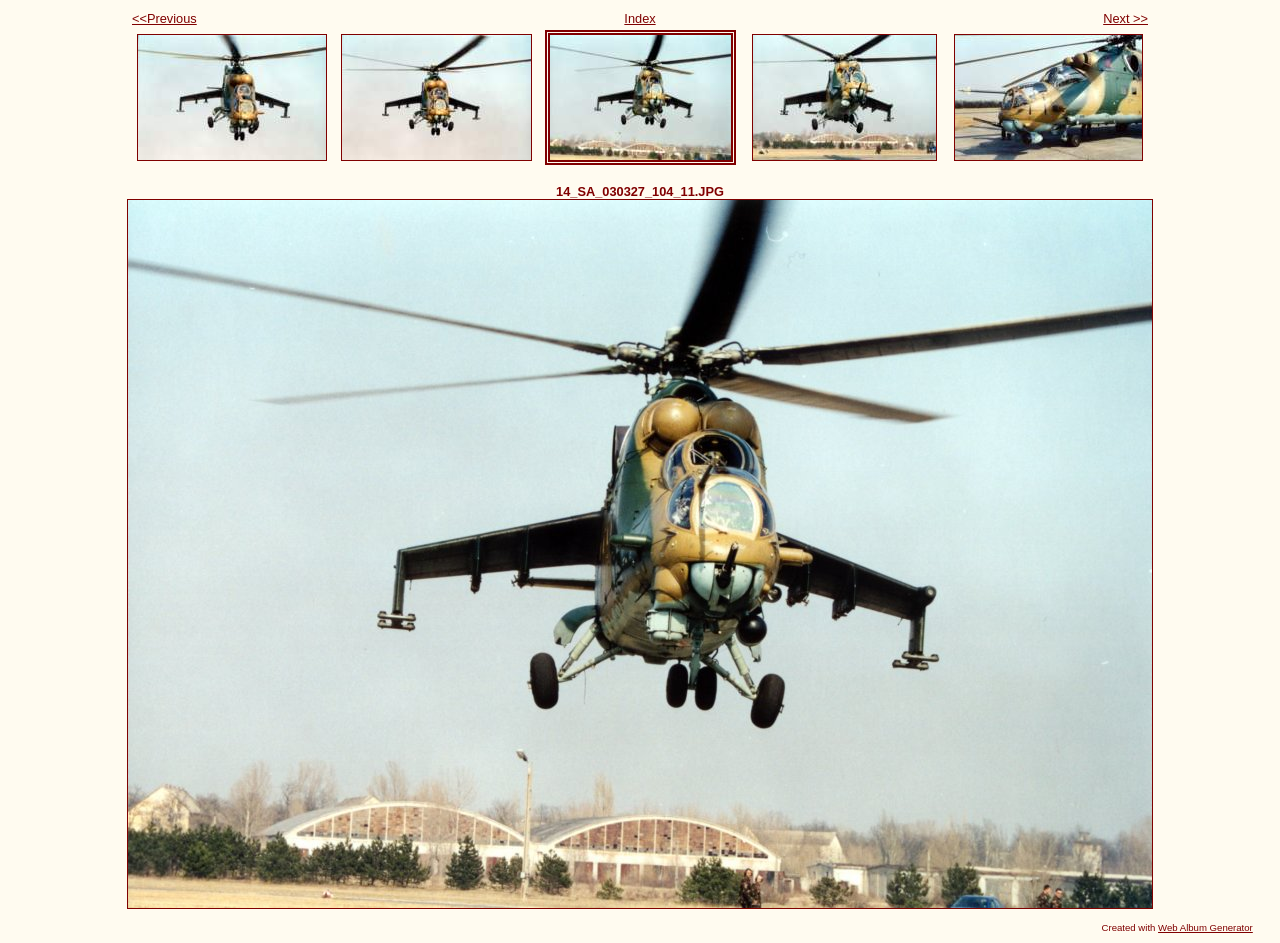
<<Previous (164, 18)
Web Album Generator (1205, 927)
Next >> (1125, 18)
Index (639, 18)
